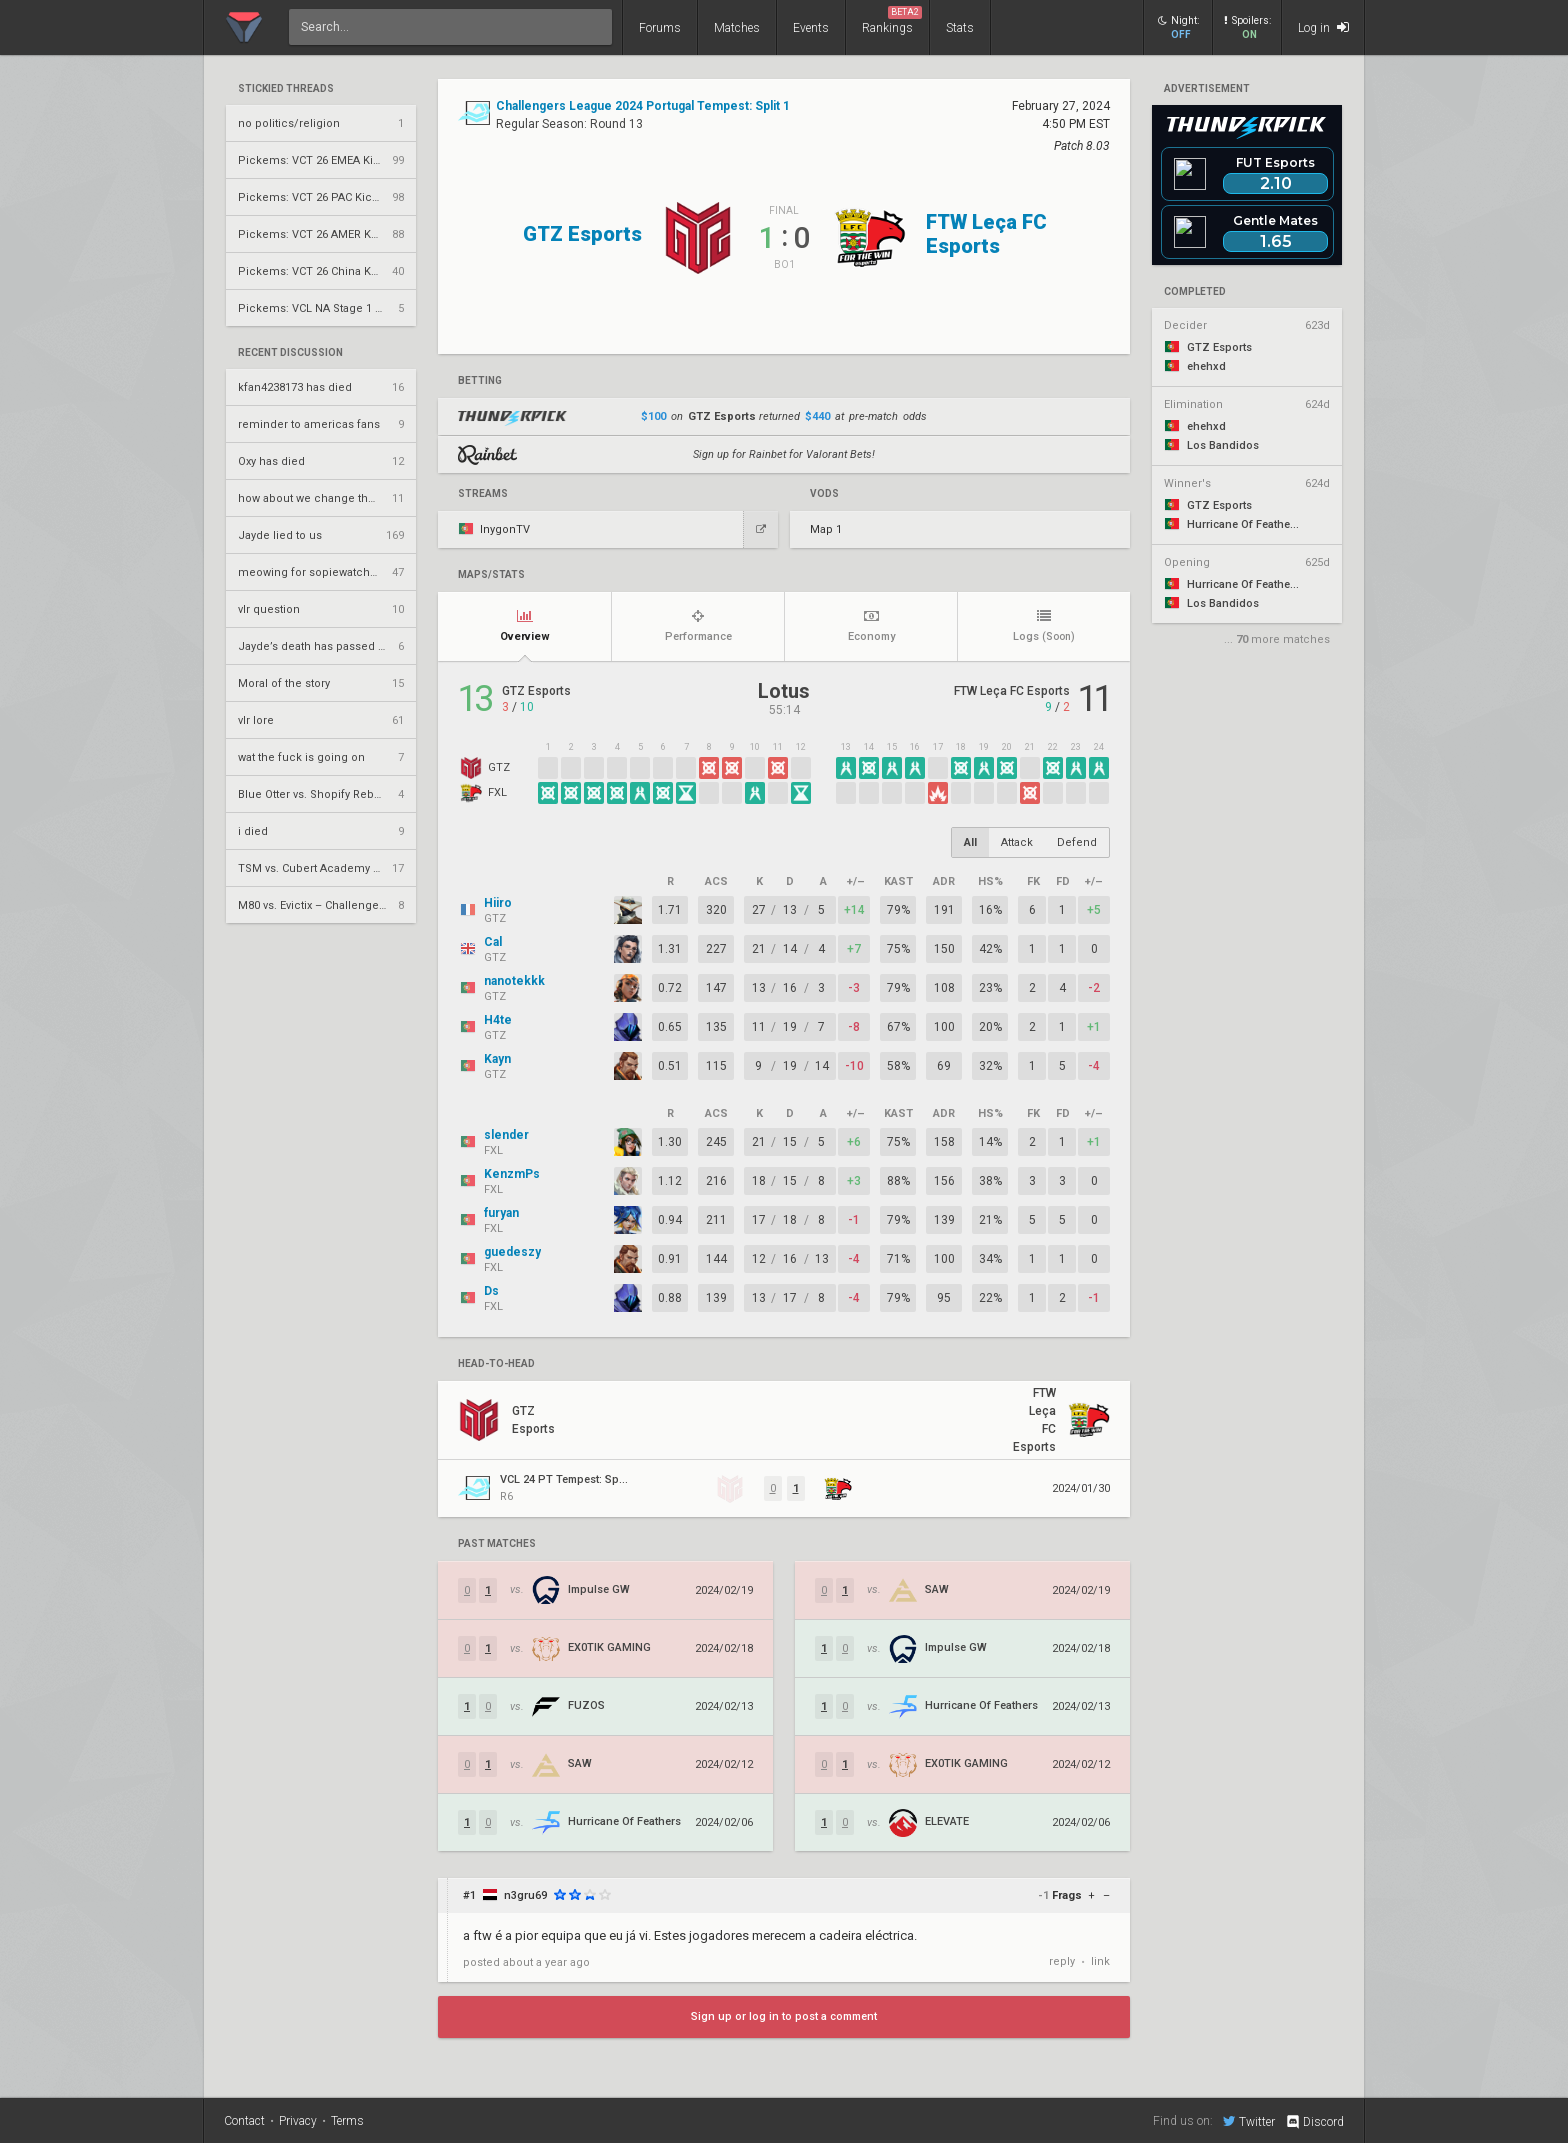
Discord (1314, 2122)
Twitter (1249, 2121)
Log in (1323, 27)
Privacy (298, 2121)
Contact (244, 2121)
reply (1062, 1961)
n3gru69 (525, 1895)
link (1100, 1961)
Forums (660, 28)
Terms (347, 2121)
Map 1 (826, 529)
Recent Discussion (290, 353)
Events (811, 28)
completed (1195, 292)
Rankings (892, 20)
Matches (737, 28)
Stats (960, 28)
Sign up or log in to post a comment (784, 2016)
